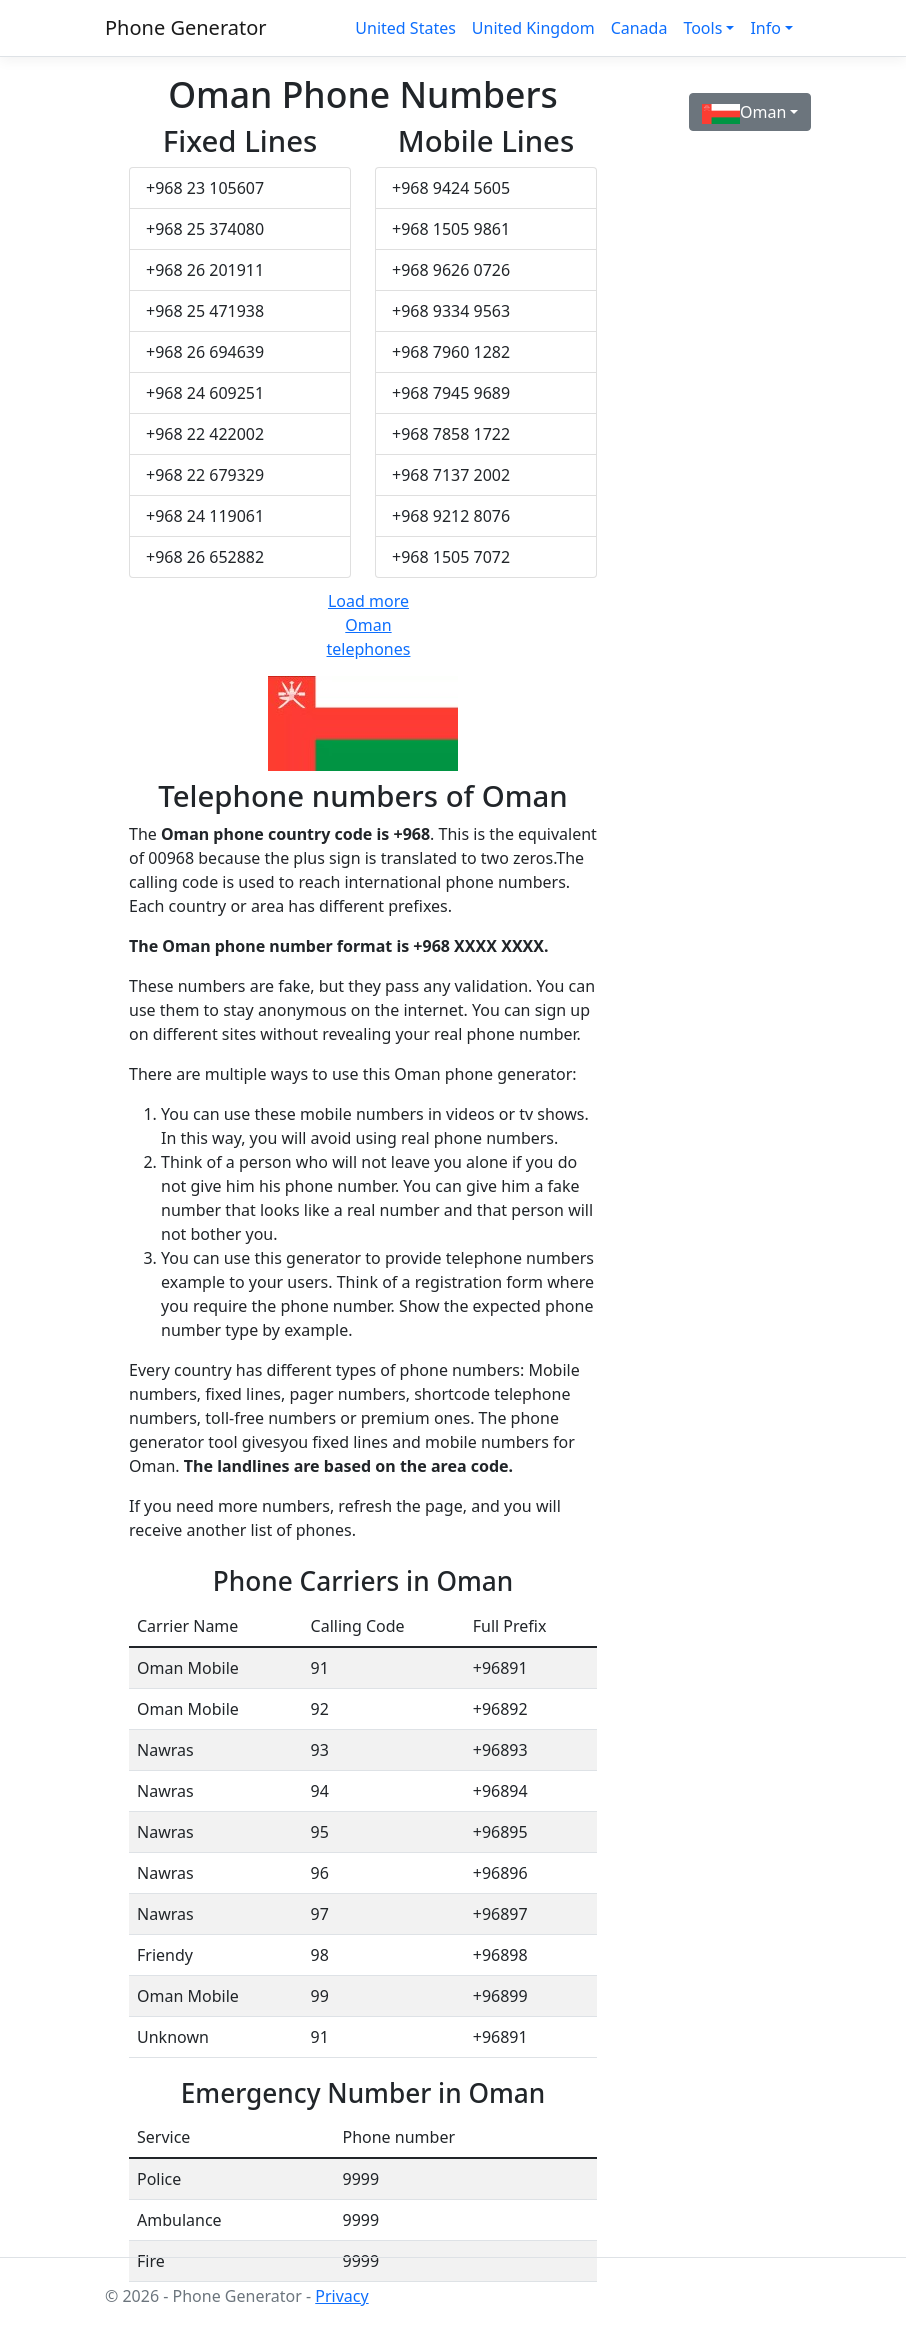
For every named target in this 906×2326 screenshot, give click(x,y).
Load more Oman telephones (369, 625)
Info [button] (765, 28)
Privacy (341, 2296)
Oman (744, 112)
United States (405, 28)
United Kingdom (533, 28)
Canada (639, 28)
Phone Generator (186, 27)
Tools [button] (702, 28)
